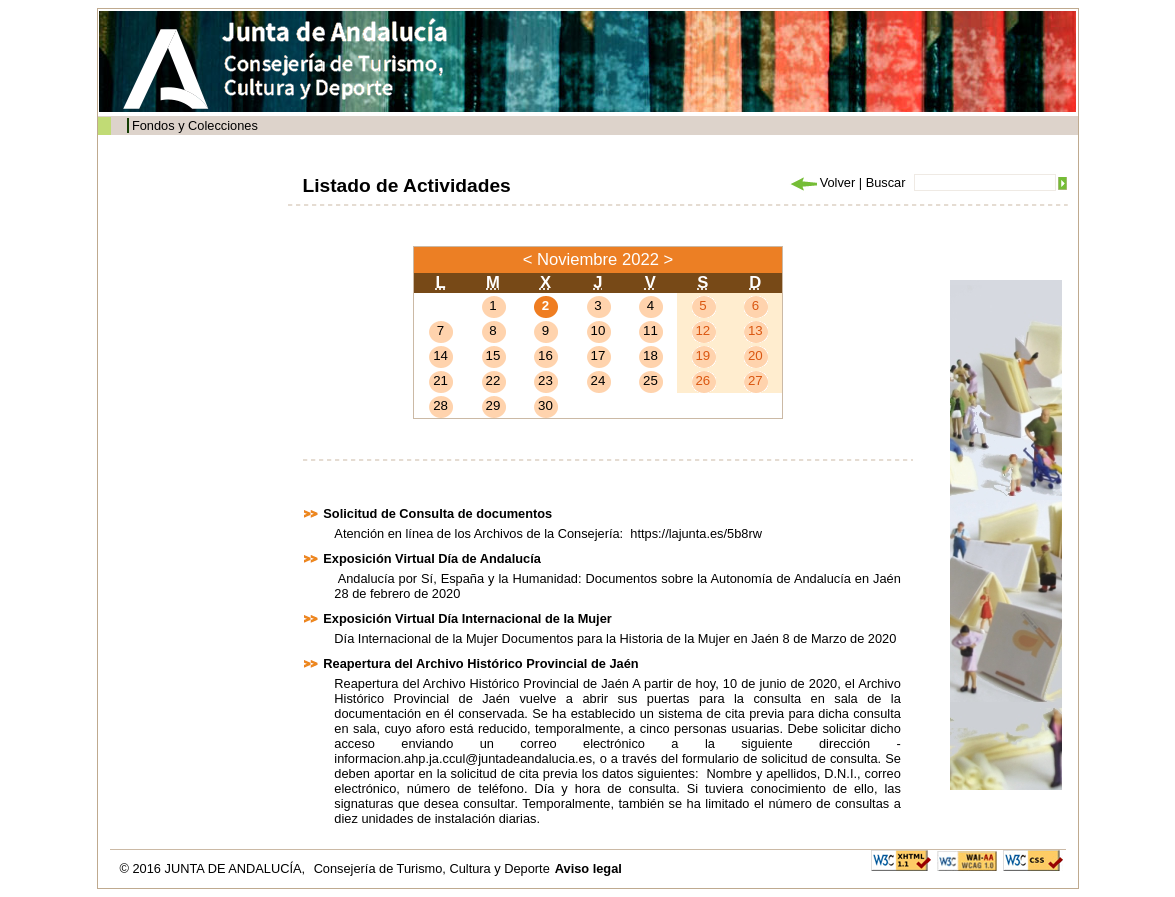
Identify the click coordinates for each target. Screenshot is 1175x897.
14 (440, 355)
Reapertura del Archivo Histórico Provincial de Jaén (480, 663)
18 (650, 355)
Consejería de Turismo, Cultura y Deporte (432, 868)
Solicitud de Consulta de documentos (437, 513)
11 (650, 330)
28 (440, 405)
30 (545, 405)
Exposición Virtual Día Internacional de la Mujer (467, 618)
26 (702, 380)
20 (755, 355)
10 (598, 330)
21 (440, 380)
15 (493, 355)
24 (598, 380)
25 (650, 380)
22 (493, 380)
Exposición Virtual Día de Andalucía (432, 558)
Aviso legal (588, 868)
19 (702, 355)
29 (493, 405)
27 (755, 380)
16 (545, 355)
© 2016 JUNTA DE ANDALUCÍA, (214, 868)
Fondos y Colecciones (195, 125)
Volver (822, 182)
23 (545, 380)
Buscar (886, 182)
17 (598, 355)
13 (755, 330)
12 (702, 330)
